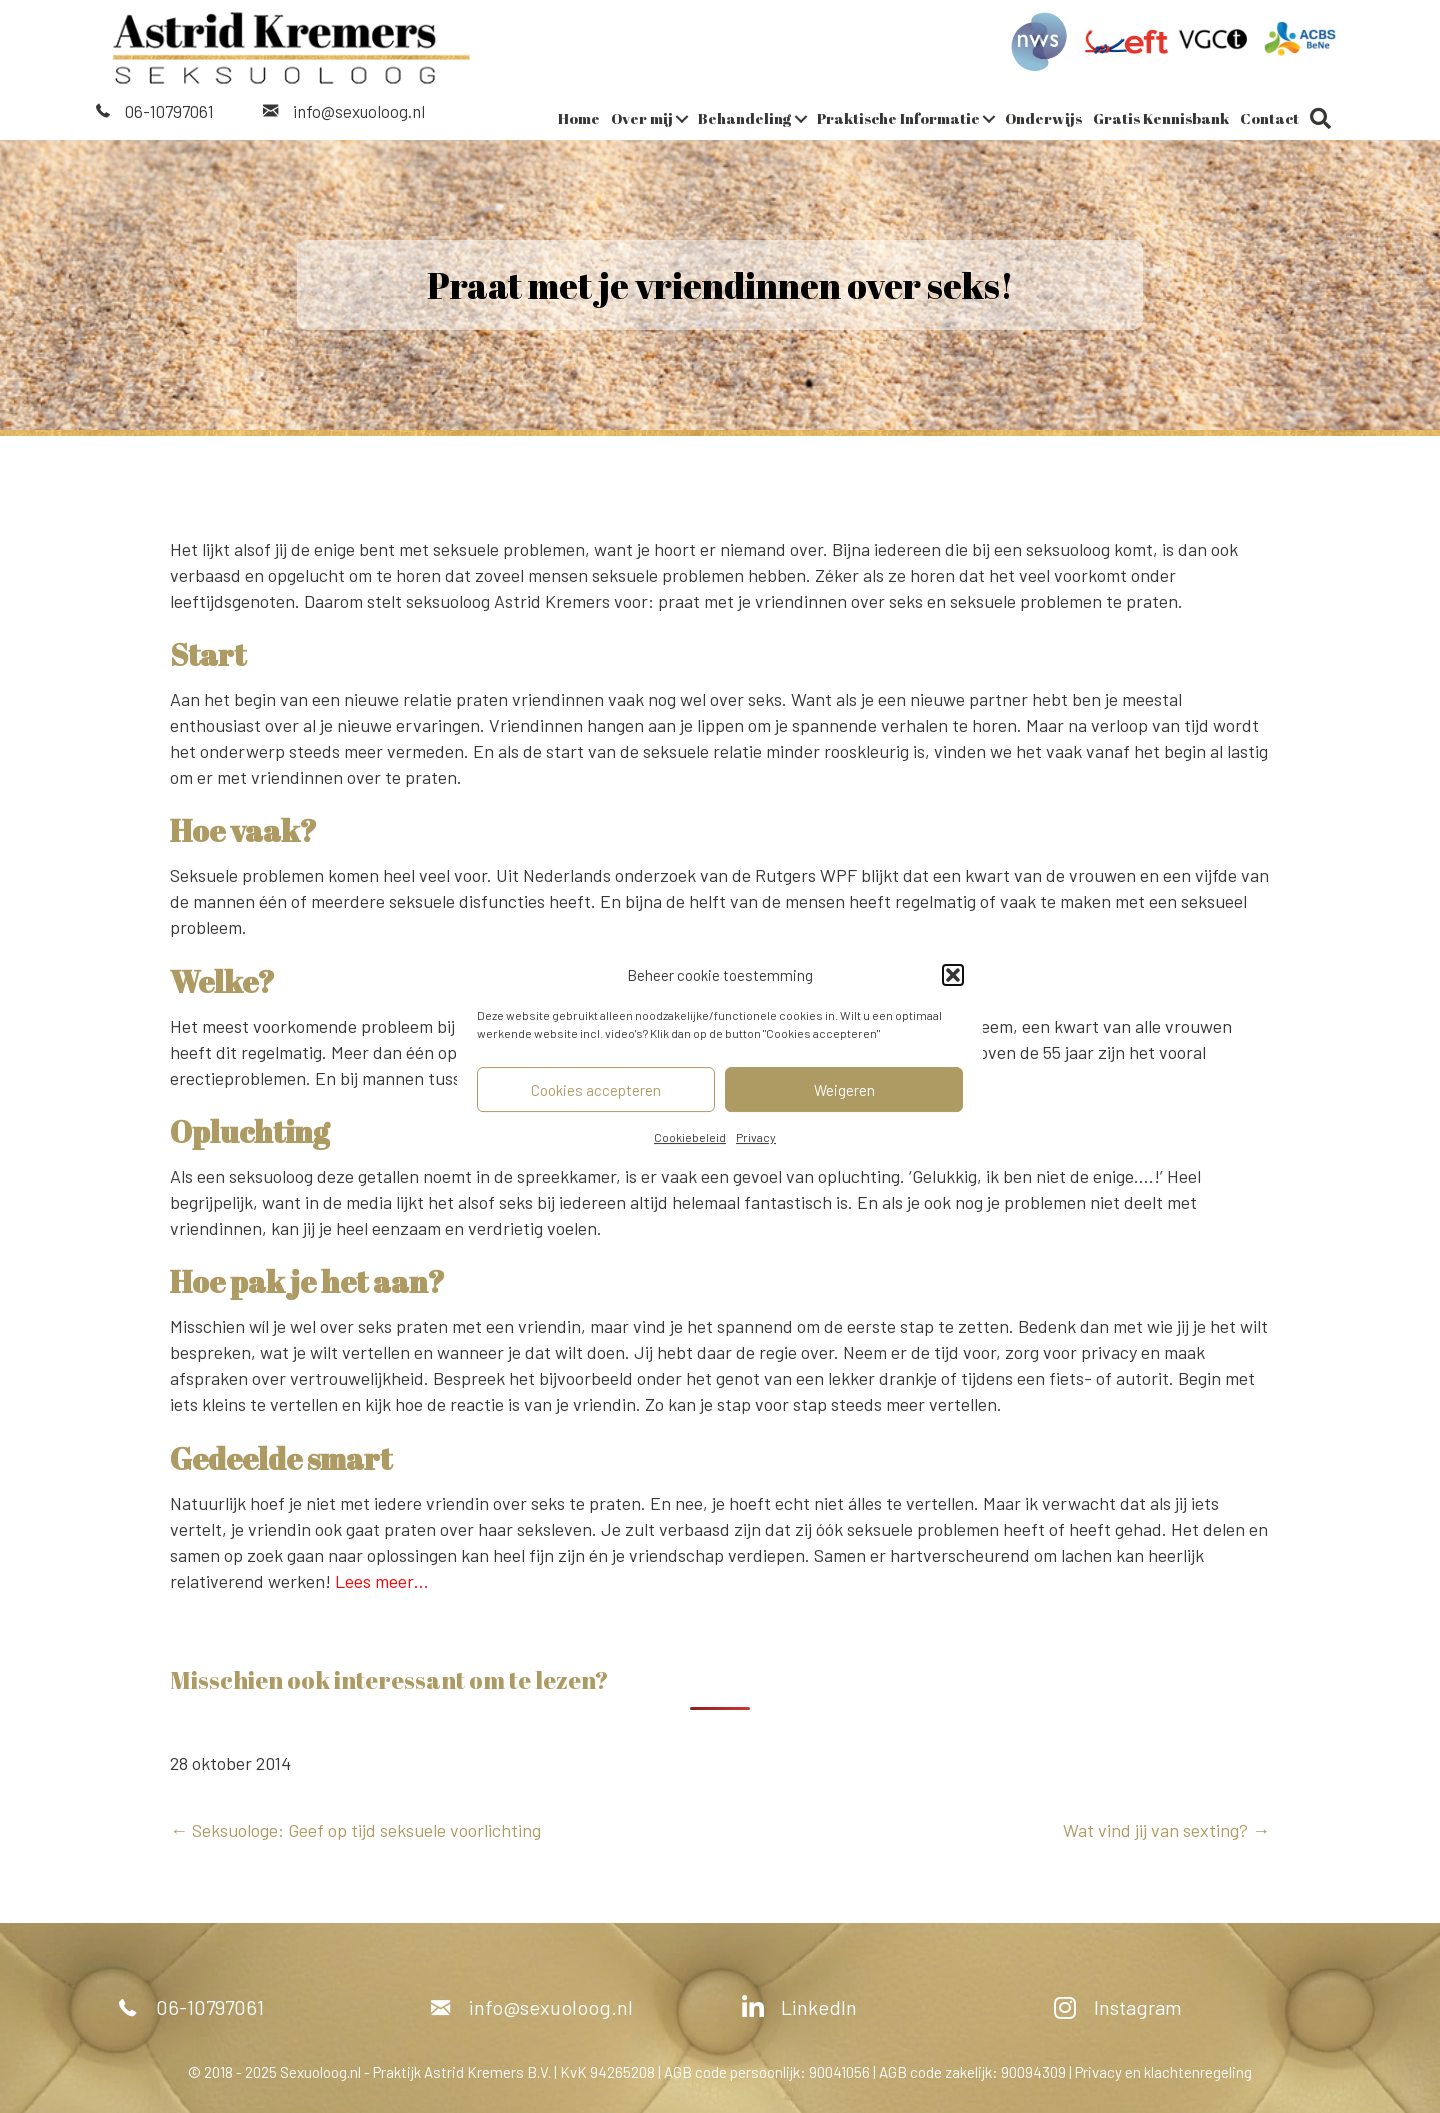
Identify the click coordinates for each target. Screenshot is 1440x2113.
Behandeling (745, 118)
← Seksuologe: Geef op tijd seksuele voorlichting (355, 1830)
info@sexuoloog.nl (359, 111)
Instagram (1138, 2007)
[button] (953, 975)
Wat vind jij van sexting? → (1166, 1830)
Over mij (642, 118)
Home (579, 118)
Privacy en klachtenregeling (1163, 2072)
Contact (1269, 118)
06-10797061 (169, 111)
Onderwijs (1043, 118)
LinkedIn (819, 2007)
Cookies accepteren (596, 1090)
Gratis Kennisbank (1161, 118)
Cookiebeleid (690, 1137)
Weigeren (844, 1090)
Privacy (756, 1137)
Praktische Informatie (898, 118)
